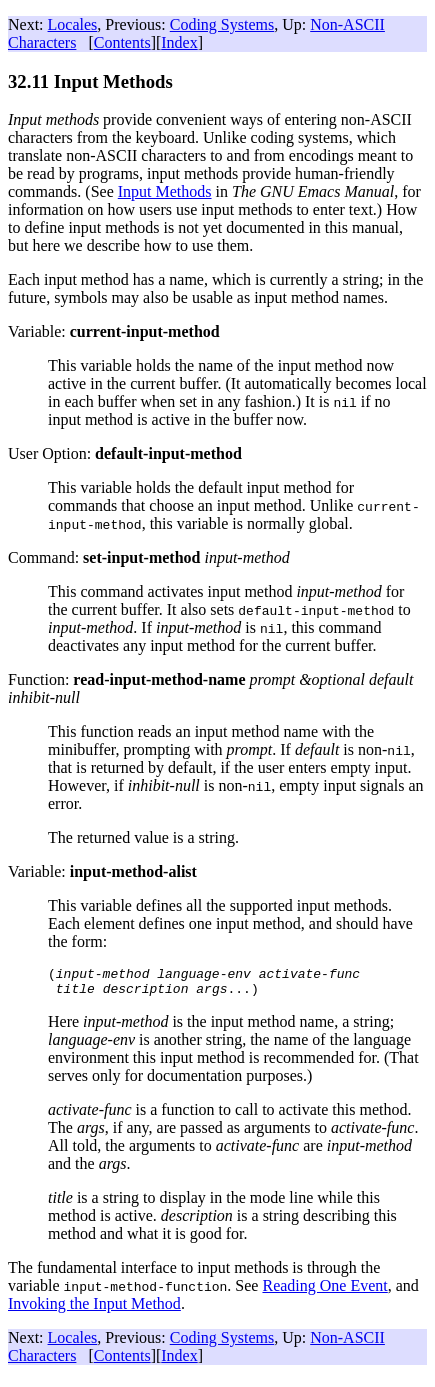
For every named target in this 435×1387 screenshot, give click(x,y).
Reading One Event (324, 1291)
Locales (73, 24)
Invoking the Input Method (94, 1309)
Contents (122, 42)
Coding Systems (222, 24)
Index (179, 42)
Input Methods (165, 191)
